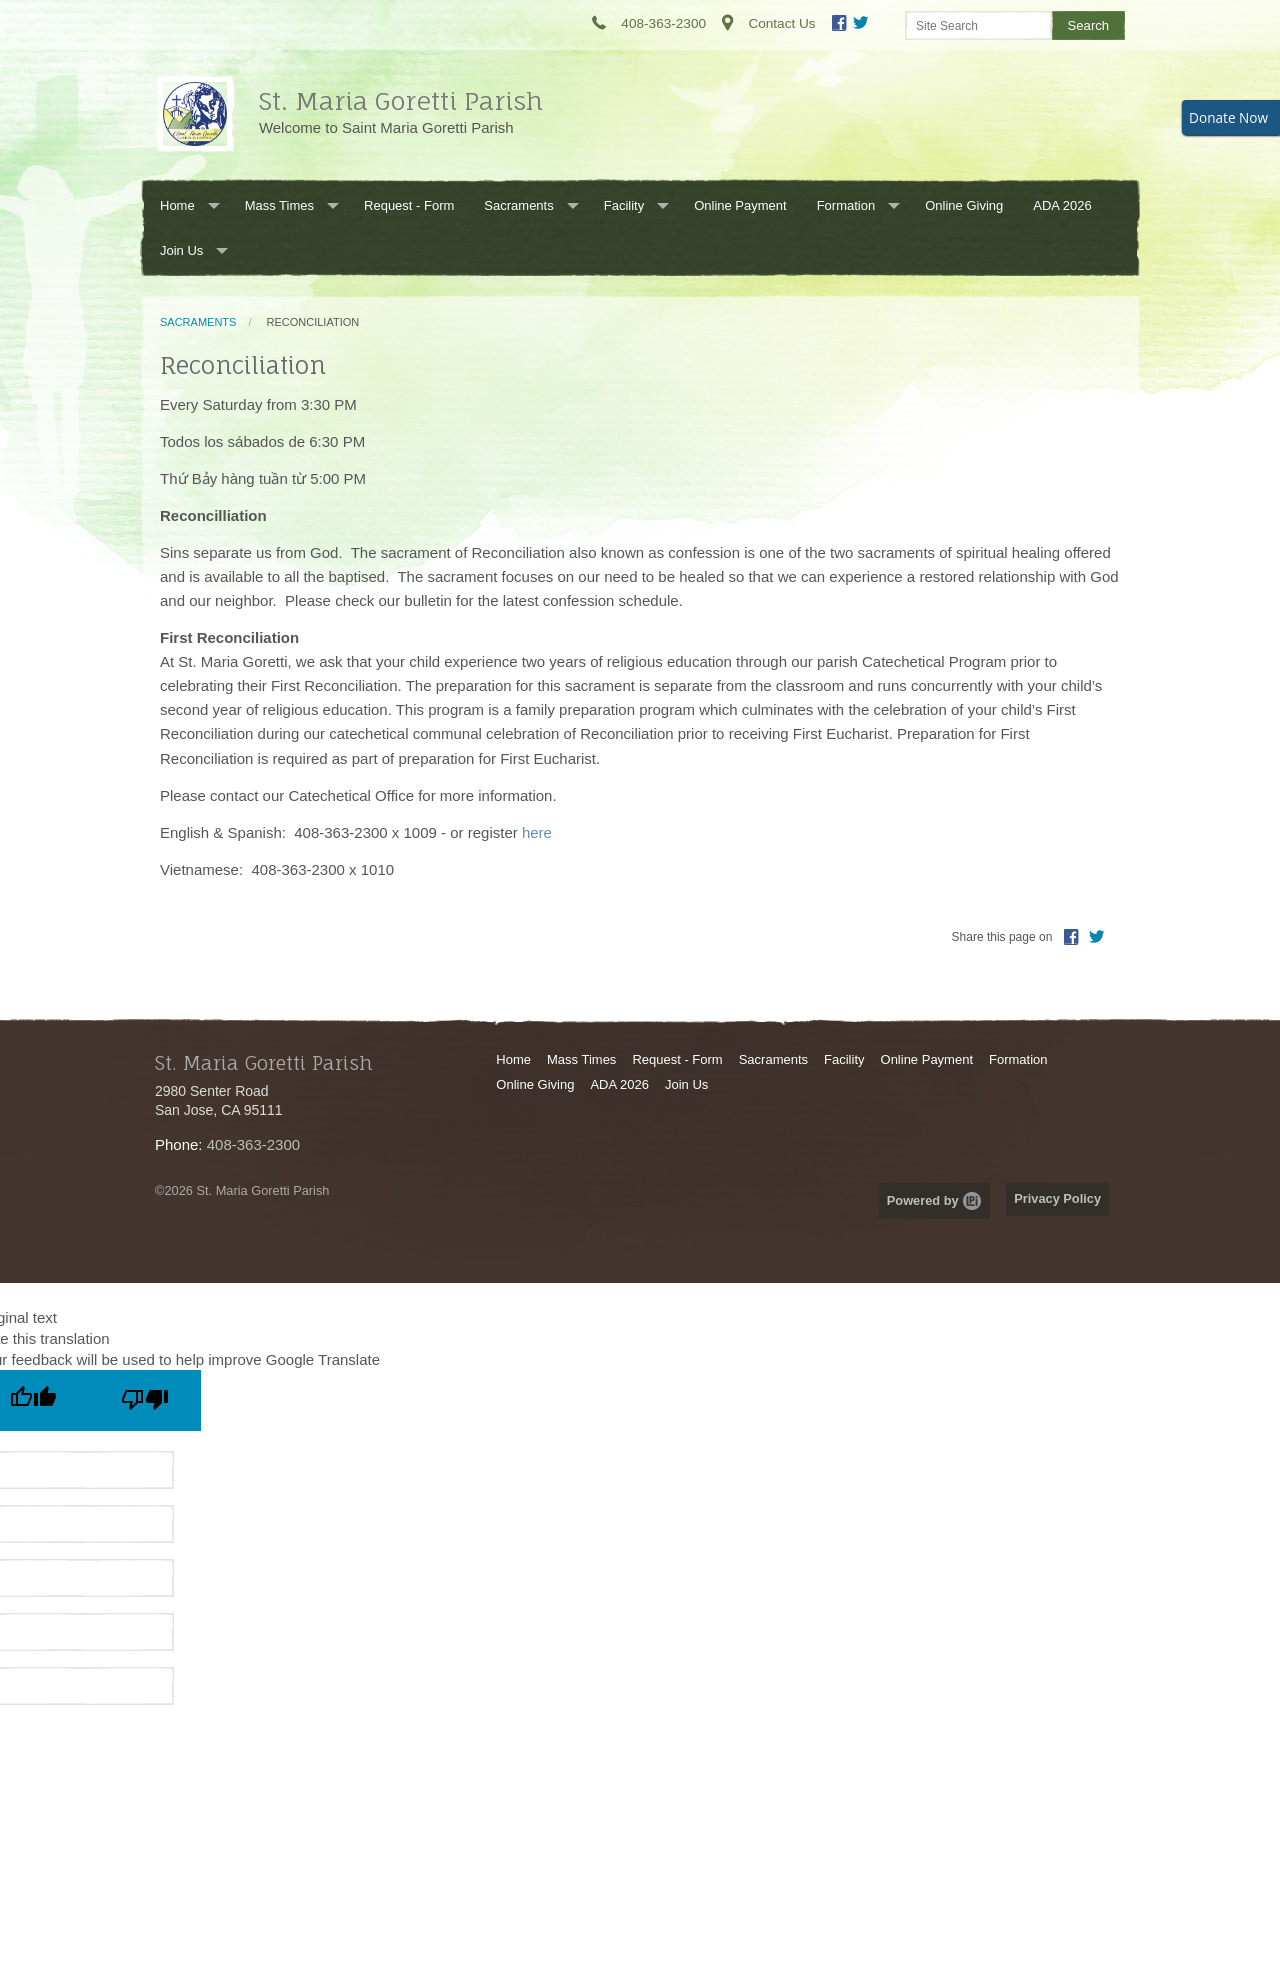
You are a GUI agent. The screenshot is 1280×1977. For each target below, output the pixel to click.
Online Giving (964, 205)
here (537, 832)
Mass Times (279, 205)
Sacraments (518, 205)
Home (177, 205)
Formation (846, 205)
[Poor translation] (145, 1400)
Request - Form (409, 205)
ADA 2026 (1062, 205)
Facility (624, 205)
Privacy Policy (1057, 1198)
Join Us (181, 250)
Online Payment (740, 205)
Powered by (934, 1200)
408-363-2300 (253, 1144)
